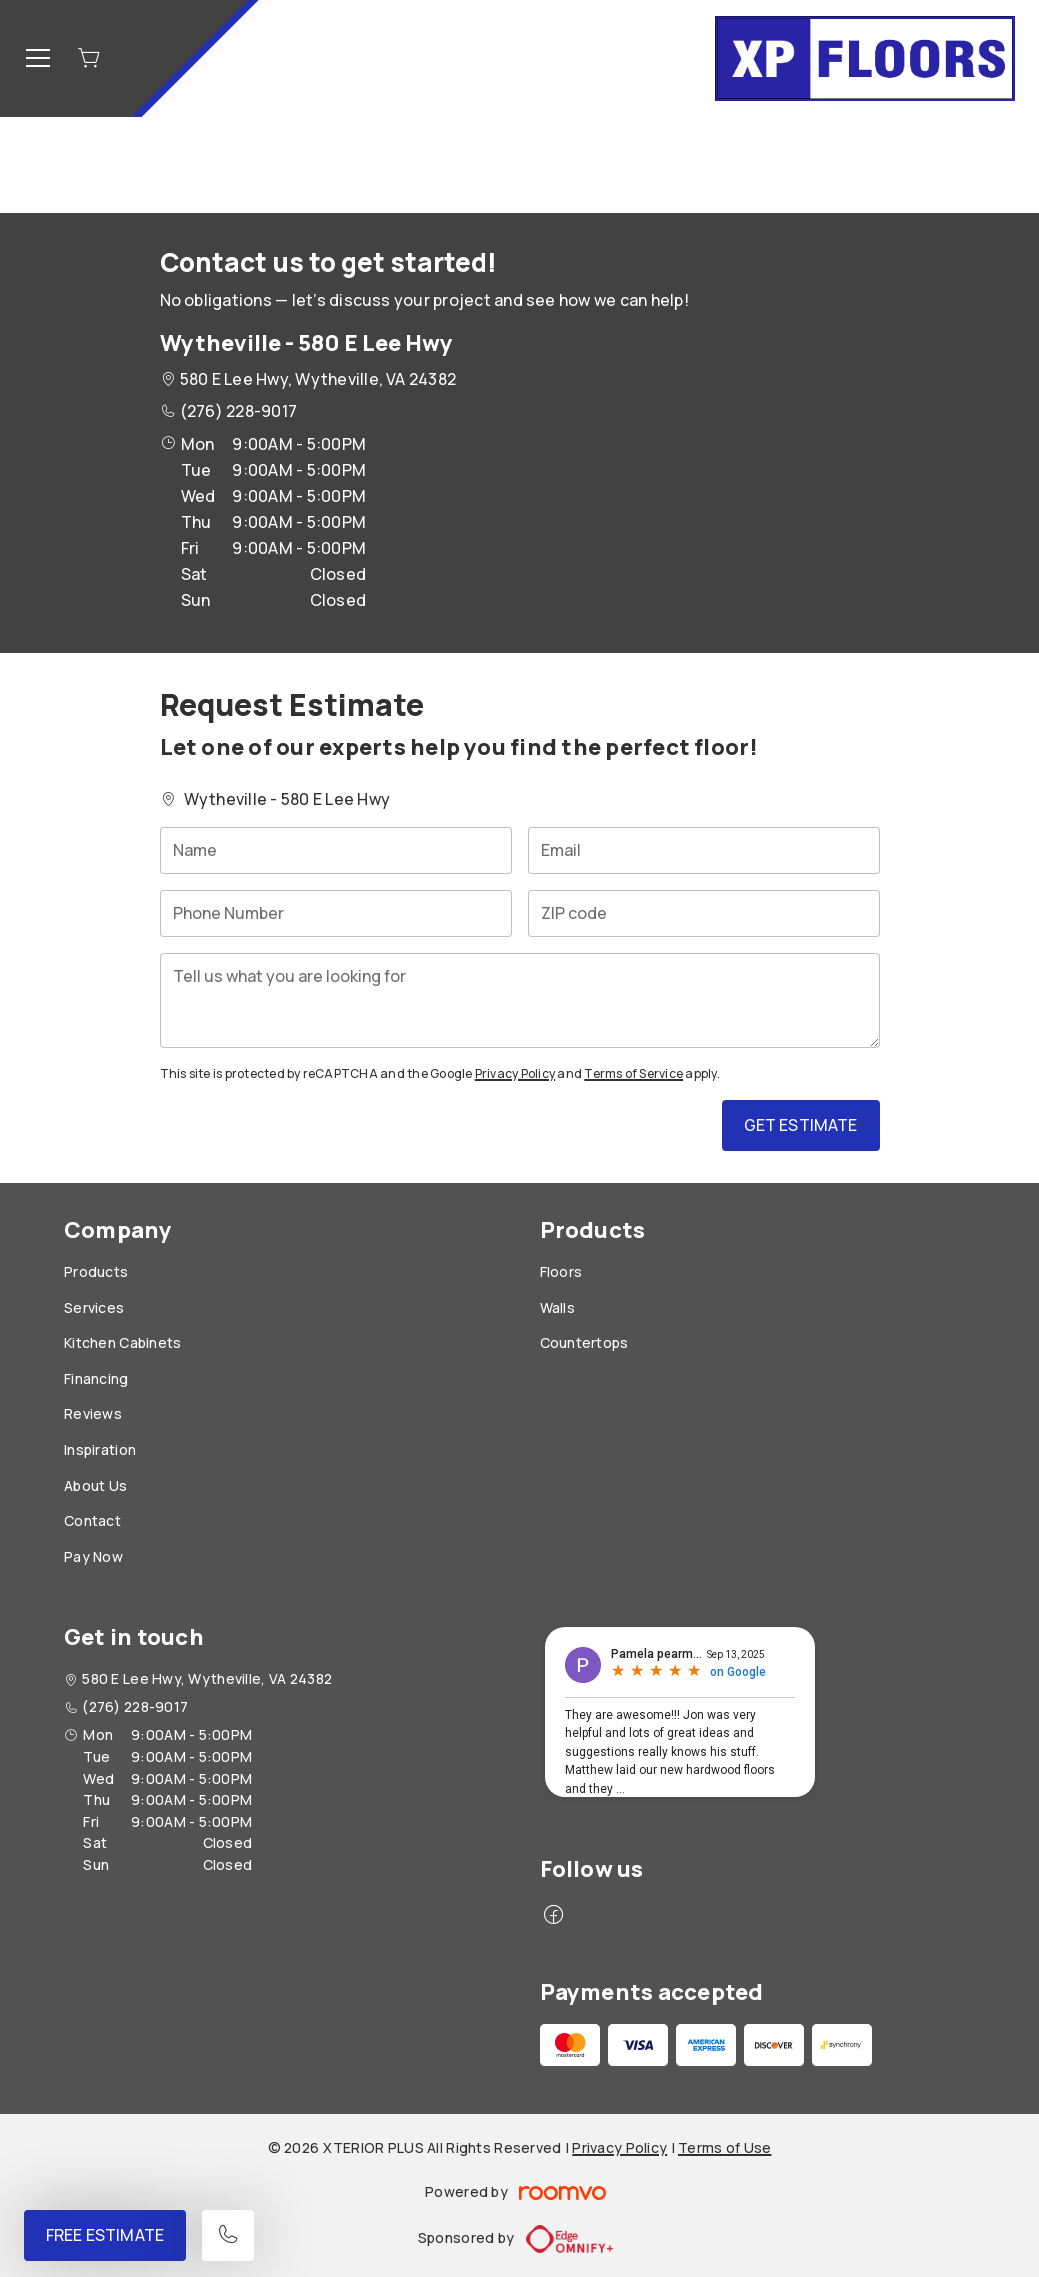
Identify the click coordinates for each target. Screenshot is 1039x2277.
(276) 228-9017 (238, 411)
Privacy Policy (515, 1073)
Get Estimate (801, 1125)
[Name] (336, 850)
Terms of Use (724, 2147)
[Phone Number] (336, 913)
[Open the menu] (38, 58)
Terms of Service (633, 1073)
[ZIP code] (704, 913)
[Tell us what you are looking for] (520, 1000)
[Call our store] (228, 2235)
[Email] (704, 850)
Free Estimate (105, 2235)
